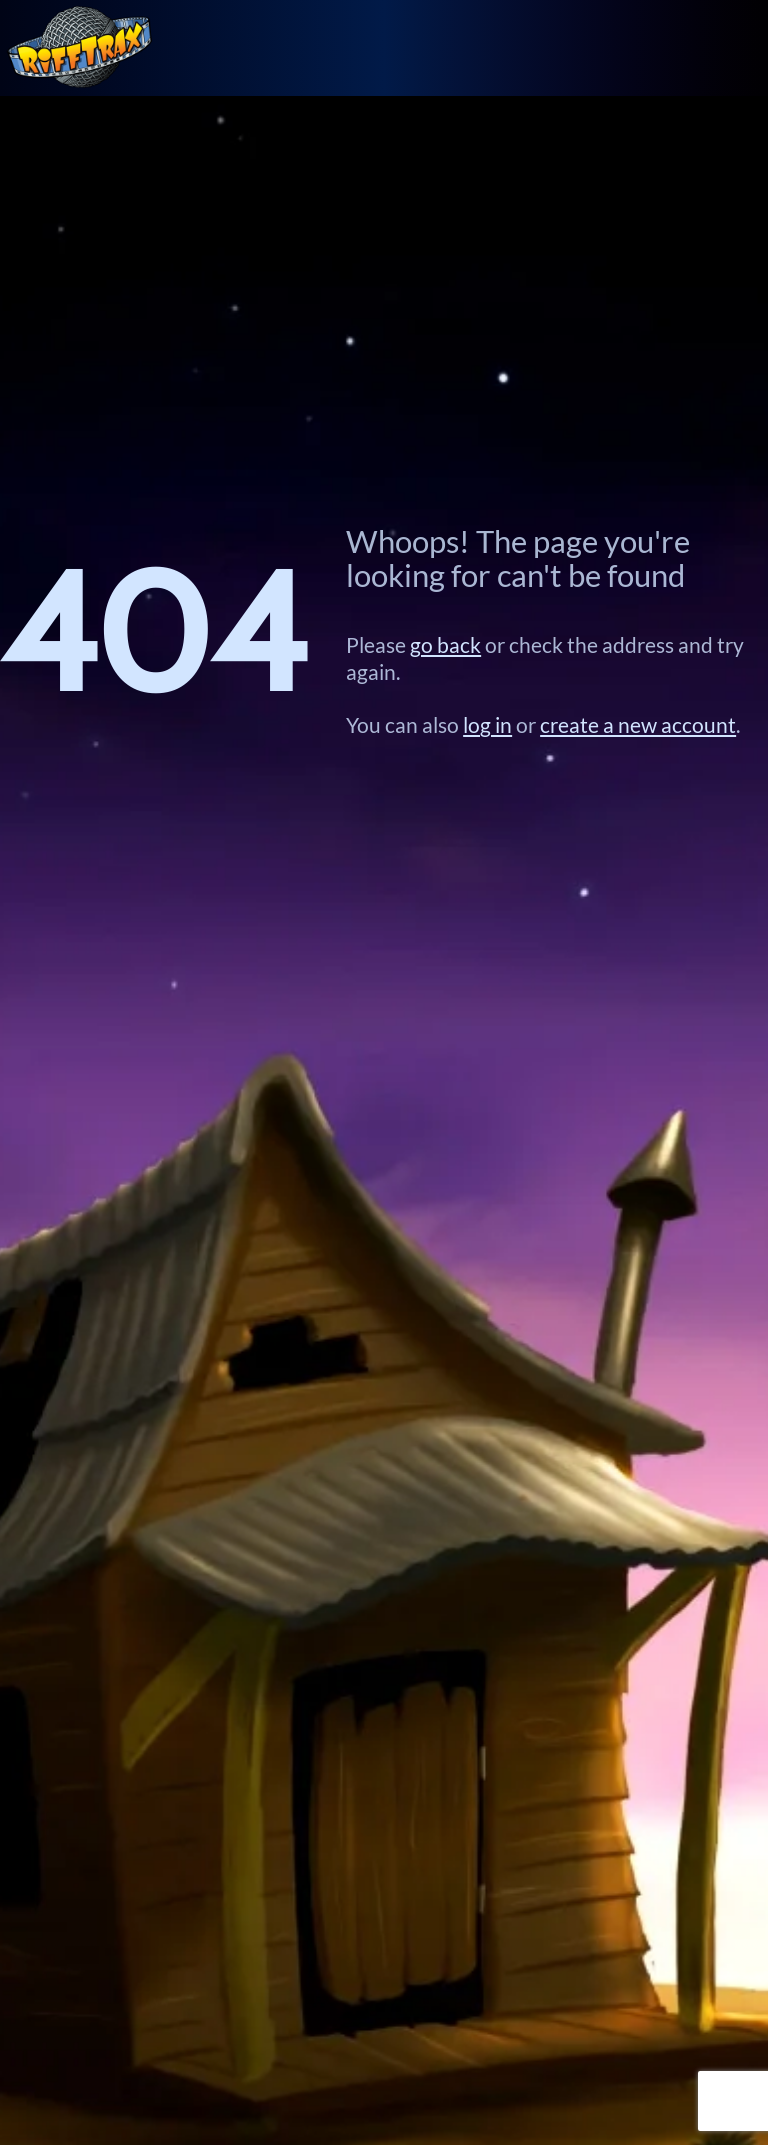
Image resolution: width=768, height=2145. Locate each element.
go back (445, 645)
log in (487, 725)
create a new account (638, 725)
